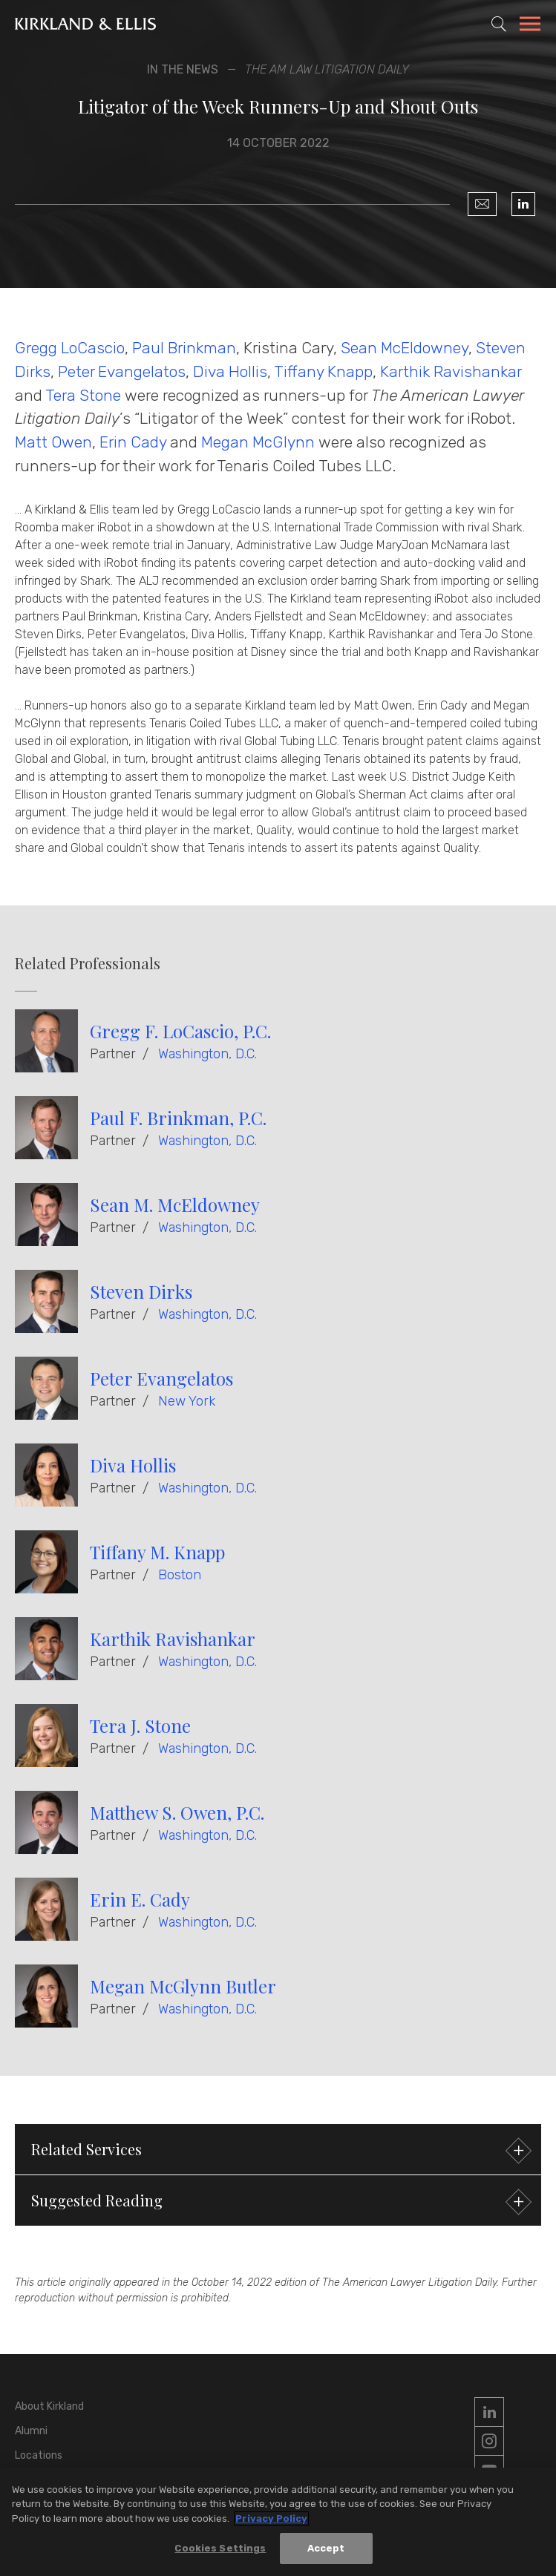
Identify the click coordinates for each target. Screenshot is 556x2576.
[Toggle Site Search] (499, 24)
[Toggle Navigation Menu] (530, 26)
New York (186, 1401)
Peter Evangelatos (122, 371)
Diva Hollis (230, 371)
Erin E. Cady (140, 1899)
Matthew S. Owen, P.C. (177, 1812)
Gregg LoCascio (70, 347)
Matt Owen (53, 442)
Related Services (279, 2151)
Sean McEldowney (404, 347)
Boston (179, 1575)
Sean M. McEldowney (175, 1204)
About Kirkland (49, 2406)
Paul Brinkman (184, 347)
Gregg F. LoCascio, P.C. (180, 1031)
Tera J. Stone (140, 1725)
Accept (326, 2548)
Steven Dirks (141, 1291)
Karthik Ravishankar (450, 371)
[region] (278, 2522)
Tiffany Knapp (323, 371)
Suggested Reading (279, 2202)
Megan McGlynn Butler (183, 1986)
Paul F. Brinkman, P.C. (178, 1118)
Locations (38, 2455)
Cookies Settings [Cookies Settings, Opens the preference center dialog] (220, 2548)
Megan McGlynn (258, 442)
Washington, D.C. (207, 1054)
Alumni (31, 2431)
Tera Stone (83, 395)
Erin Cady (132, 442)
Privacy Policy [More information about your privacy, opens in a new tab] (271, 2518)
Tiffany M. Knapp (157, 1552)
